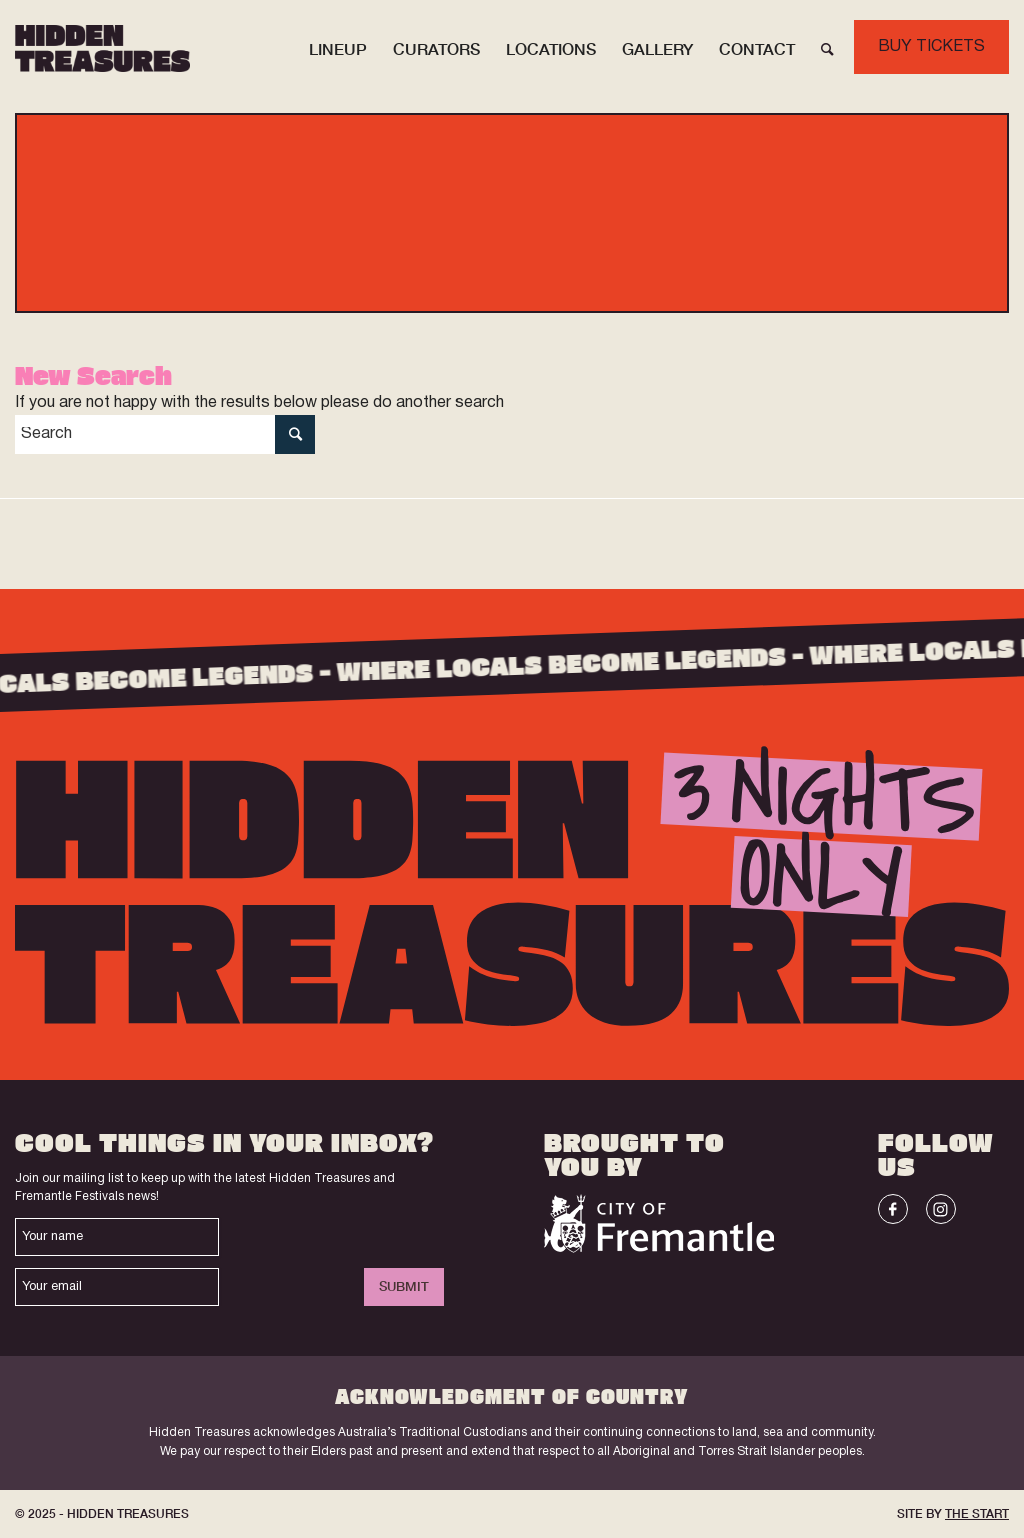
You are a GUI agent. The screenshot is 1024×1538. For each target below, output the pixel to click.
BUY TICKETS (931, 47)
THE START (977, 1513)
